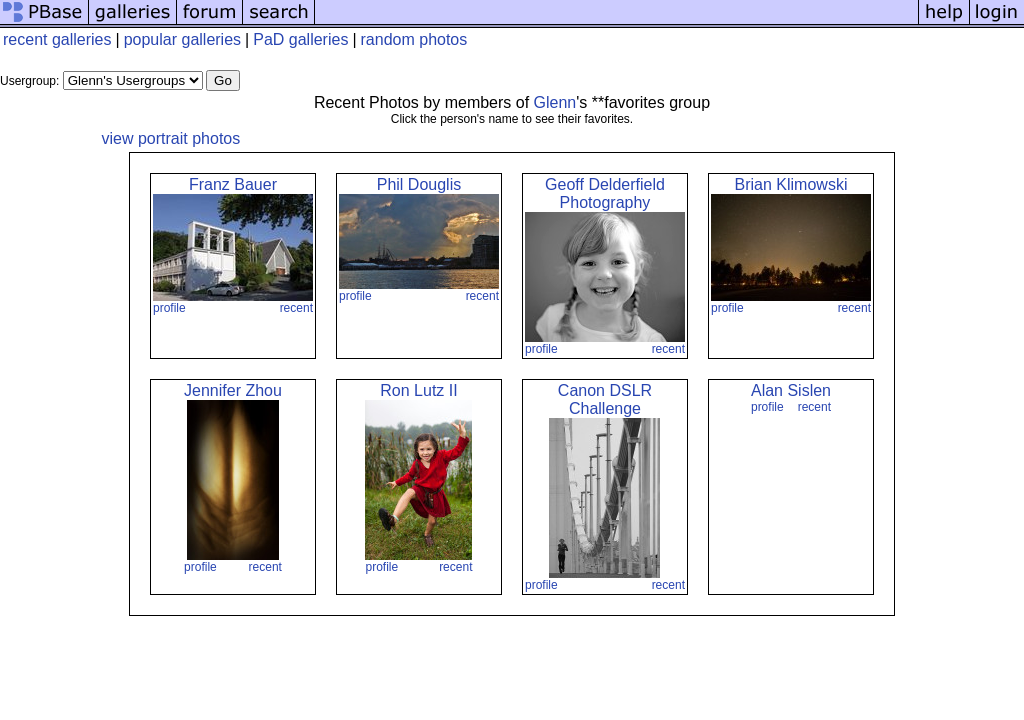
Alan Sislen (791, 390)
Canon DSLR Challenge (605, 399)
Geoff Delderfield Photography (605, 193)
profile (169, 308)
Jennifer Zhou (233, 390)
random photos (414, 39)
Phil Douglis (419, 184)
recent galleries (57, 39)
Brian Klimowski (791, 184)
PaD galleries (300, 39)
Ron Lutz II (418, 390)
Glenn (555, 102)
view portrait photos (171, 138)
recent (296, 308)
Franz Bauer (233, 184)
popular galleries (182, 39)
